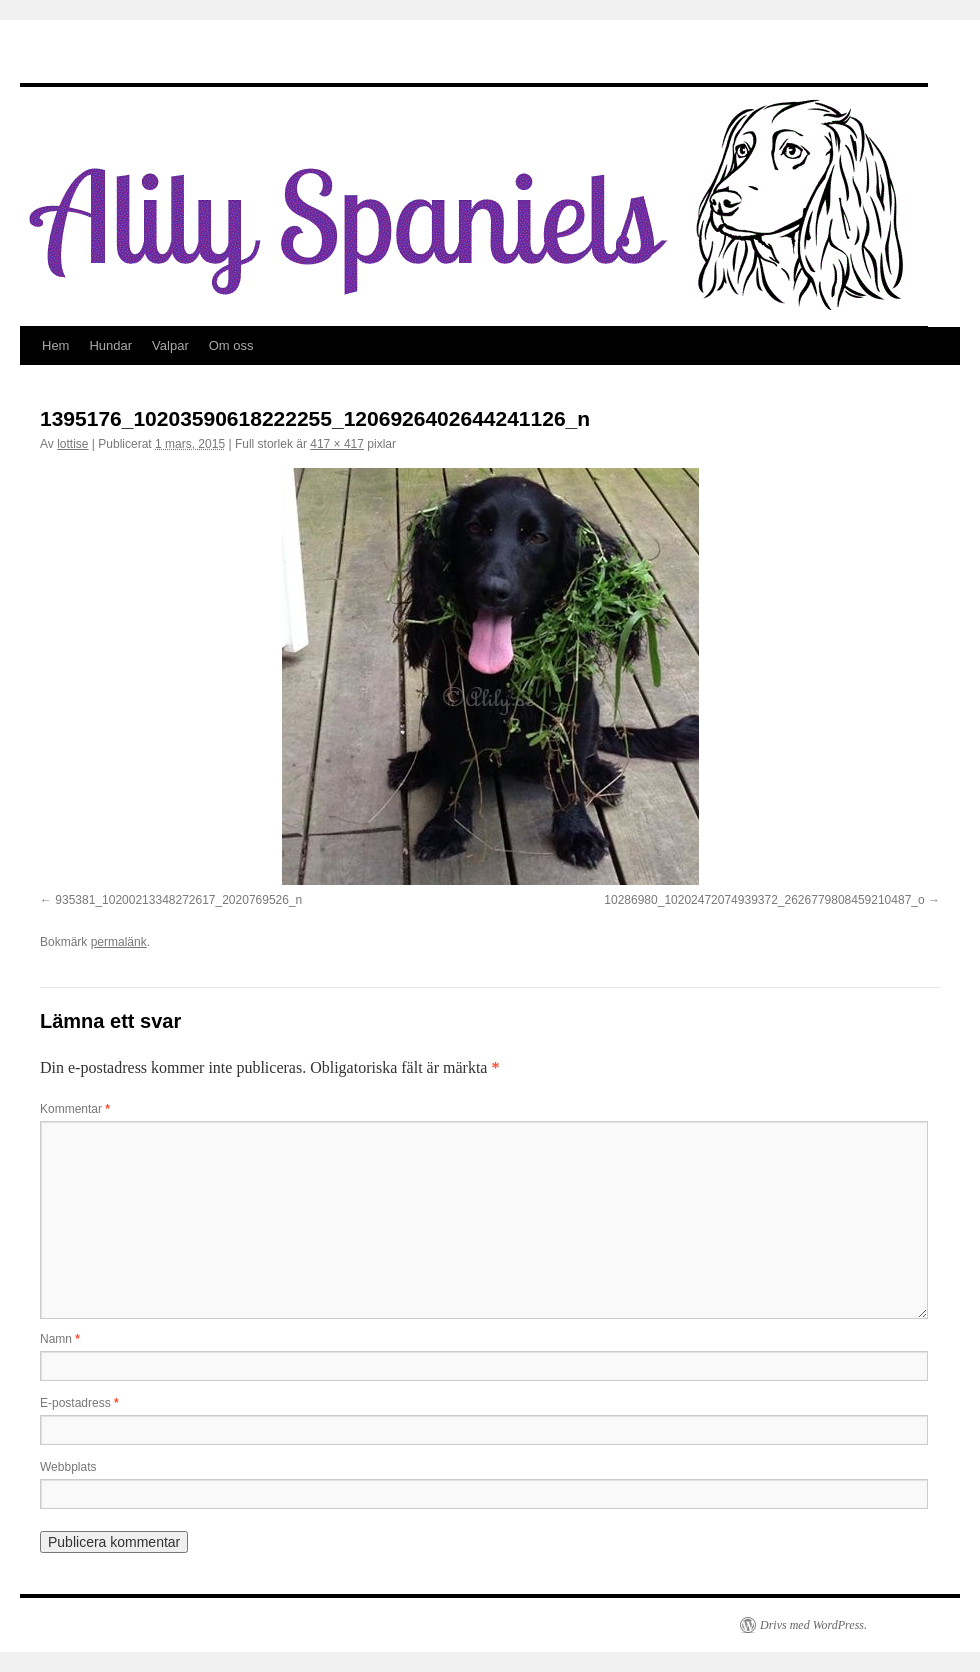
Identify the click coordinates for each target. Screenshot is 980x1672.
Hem (55, 345)
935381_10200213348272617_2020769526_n (178, 900)
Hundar (110, 345)
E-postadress (79, 1403)
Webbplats (68, 1467)
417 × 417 (337, 444)
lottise (72, 444)
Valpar (170, 345)
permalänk (119, 942)
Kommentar (75, 1109)
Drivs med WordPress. (813, 1625)
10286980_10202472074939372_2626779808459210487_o (764, 900)
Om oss (231, 345)
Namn (60, 1339)
